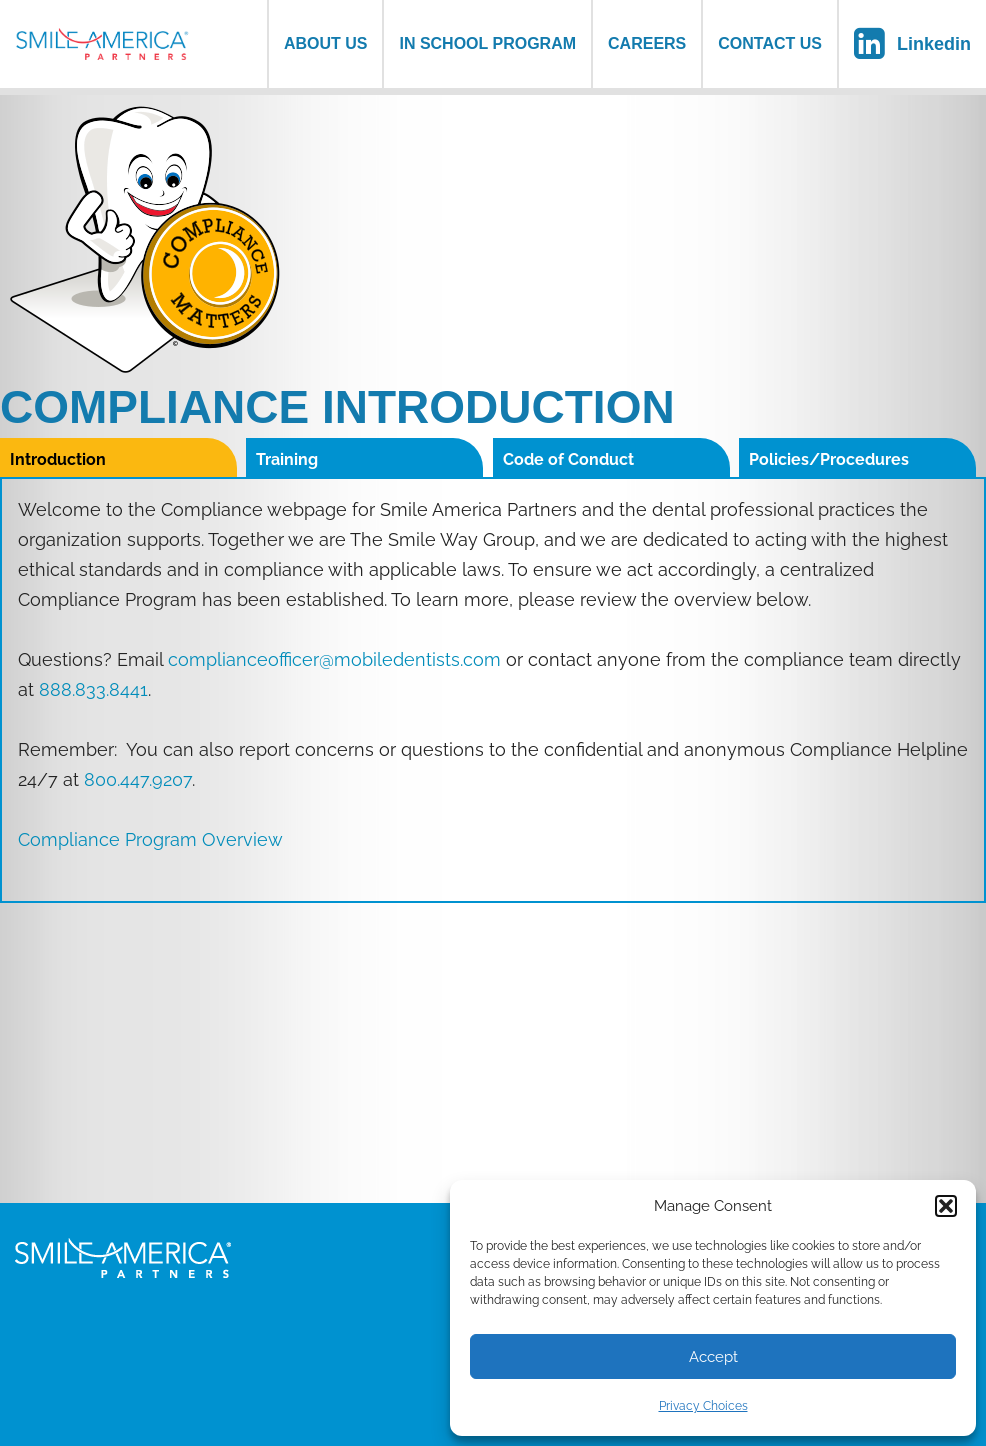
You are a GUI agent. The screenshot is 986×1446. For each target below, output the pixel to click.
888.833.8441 (93, 689)
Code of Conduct (568, 459)
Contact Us (770, 43)
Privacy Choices (703, 1406)
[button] (946, 1206)
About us (326, 43)
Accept (713, 1357)
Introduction (58, 459)
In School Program (487, 43)
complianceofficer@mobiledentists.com (334, 659)
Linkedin (934, 44)
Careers (647, 43)
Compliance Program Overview (150, 839)
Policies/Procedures (829, 459)
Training (287, 459)
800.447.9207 (138, 779)
